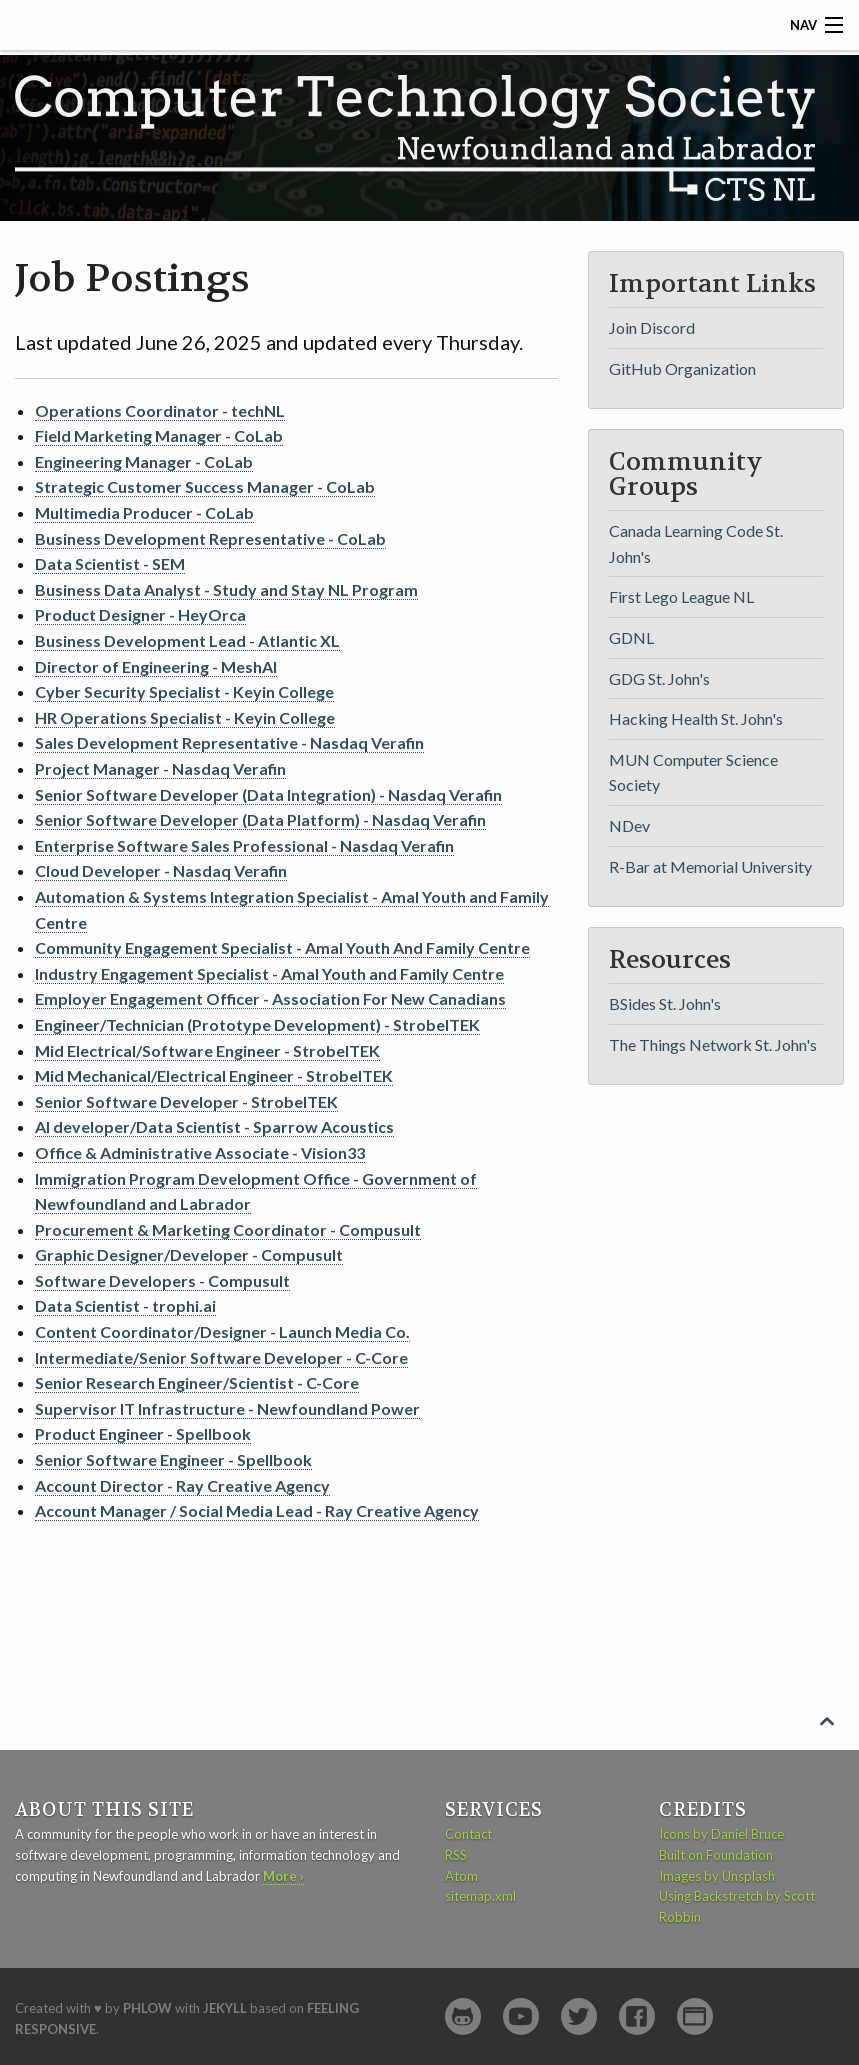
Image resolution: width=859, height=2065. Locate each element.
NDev (629, 825)
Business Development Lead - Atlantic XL (187, 640)
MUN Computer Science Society (693, 772)
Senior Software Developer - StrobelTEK (186, 1101)
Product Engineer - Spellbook (143, 1433)
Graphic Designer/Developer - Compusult (189, 1254)
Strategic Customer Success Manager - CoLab (205, 486)
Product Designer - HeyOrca (140, 614)
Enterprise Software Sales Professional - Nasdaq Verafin (244, 845)
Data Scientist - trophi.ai (125, 1305)
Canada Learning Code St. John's (696, 543)
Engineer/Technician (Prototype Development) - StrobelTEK (257, 1024)
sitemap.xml (480, 1896)
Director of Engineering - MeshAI (156, 666)
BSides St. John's (665, 1003)
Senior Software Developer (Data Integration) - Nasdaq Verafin (268, 794)
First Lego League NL (681, 596)
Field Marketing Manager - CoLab (159, 435)
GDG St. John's (659, 678)
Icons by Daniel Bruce (721, 1834)
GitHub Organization (682, 368)
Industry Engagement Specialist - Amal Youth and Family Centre (269, 973)
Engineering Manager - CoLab (144, 461)
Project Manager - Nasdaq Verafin (160, 768)
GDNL (631, 637)
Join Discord (652, 327)
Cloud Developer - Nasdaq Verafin (161, 870)
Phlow (147, 2008)
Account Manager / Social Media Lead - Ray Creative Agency (257, 1510)
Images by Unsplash (717, 1876)
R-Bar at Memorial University (710, 866)
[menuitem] (716, 327)
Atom (461, 1876)
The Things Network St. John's (713, 1044)
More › (283, 1876)
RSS (456, 1855)
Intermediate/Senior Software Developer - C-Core (221, 1357)
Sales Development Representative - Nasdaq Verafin (229, 742)
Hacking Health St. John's (696, 718)
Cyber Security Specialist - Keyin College (184, 691)
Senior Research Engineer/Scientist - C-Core (197, 1382)
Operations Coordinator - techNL (160, 410)
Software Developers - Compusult (162, 1280)
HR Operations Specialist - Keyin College (185, 717)
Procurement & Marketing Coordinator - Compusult (228, 1229)
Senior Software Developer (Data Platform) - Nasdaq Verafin (260, 819)
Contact (468, 1834)
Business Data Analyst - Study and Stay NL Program (226, 589)
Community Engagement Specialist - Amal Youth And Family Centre (282, 947)
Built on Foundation (716, 1855)
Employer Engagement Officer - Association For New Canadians (270, 998)
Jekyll (225, 2008)
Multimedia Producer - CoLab (144, 512)
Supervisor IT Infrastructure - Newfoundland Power (227, 1408)
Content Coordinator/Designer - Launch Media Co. (222, 1331)
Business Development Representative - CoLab (210, 538)
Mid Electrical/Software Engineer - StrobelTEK (207, 1050)
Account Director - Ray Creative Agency (182, 1485)
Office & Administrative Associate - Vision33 (200, 1152)
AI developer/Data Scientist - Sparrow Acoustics (214, 1126)
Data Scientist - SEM (110, 563)
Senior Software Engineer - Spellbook (173, 1459)
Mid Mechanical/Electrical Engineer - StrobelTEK (214, 1075)
